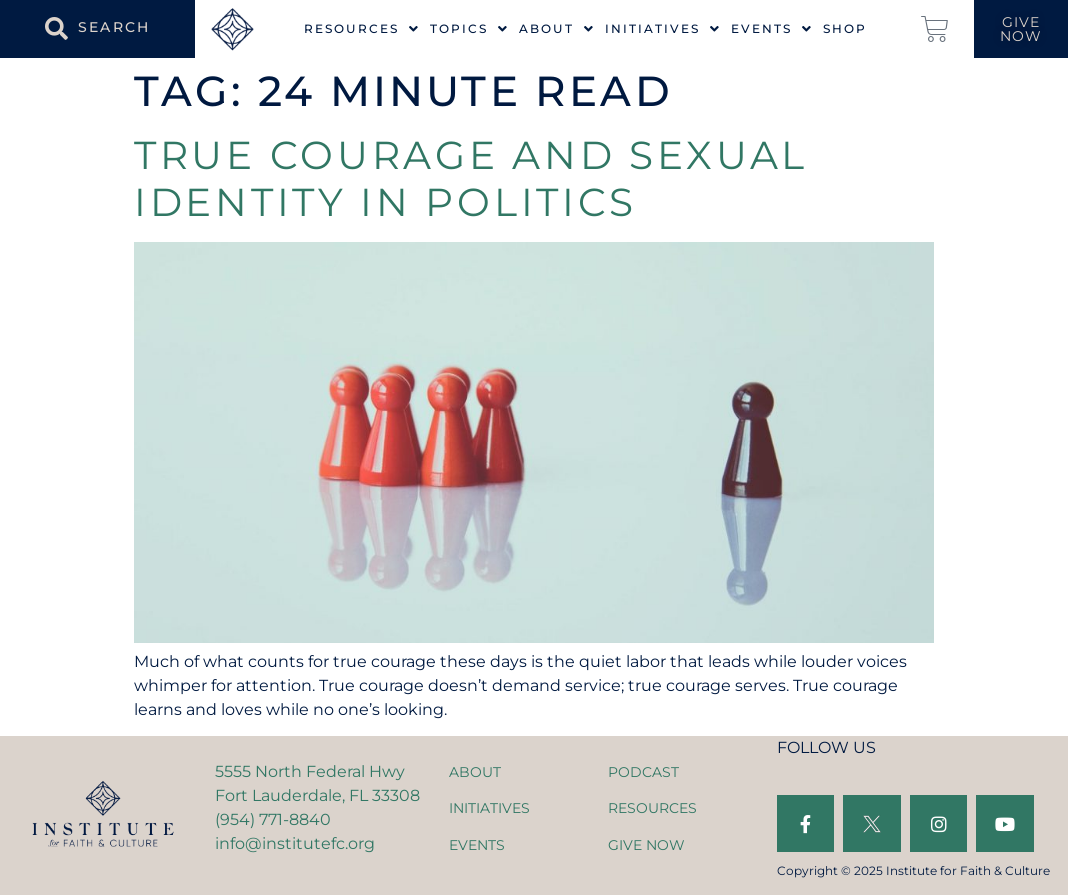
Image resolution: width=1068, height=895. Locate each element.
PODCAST (643, 772)
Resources (362, 29)
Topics (469, 29)
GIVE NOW (646, 845)
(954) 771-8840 (273, 819)
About (557, 29)
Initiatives (663, 29)
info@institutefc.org (295, 843)
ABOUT (475, 772)
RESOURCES (652, 808)
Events (772, 29)
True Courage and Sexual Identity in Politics (471, 178)
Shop (845, 29)
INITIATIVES (489, 808)
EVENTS (477, 845)
